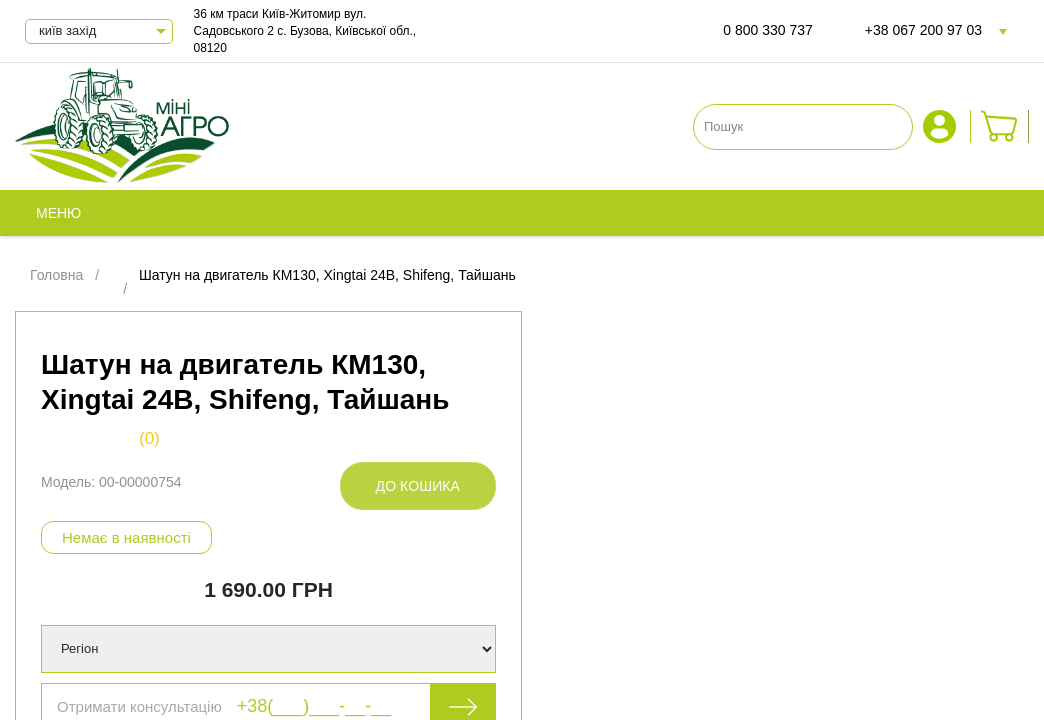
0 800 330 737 (768, 30)
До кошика (418, 486)
